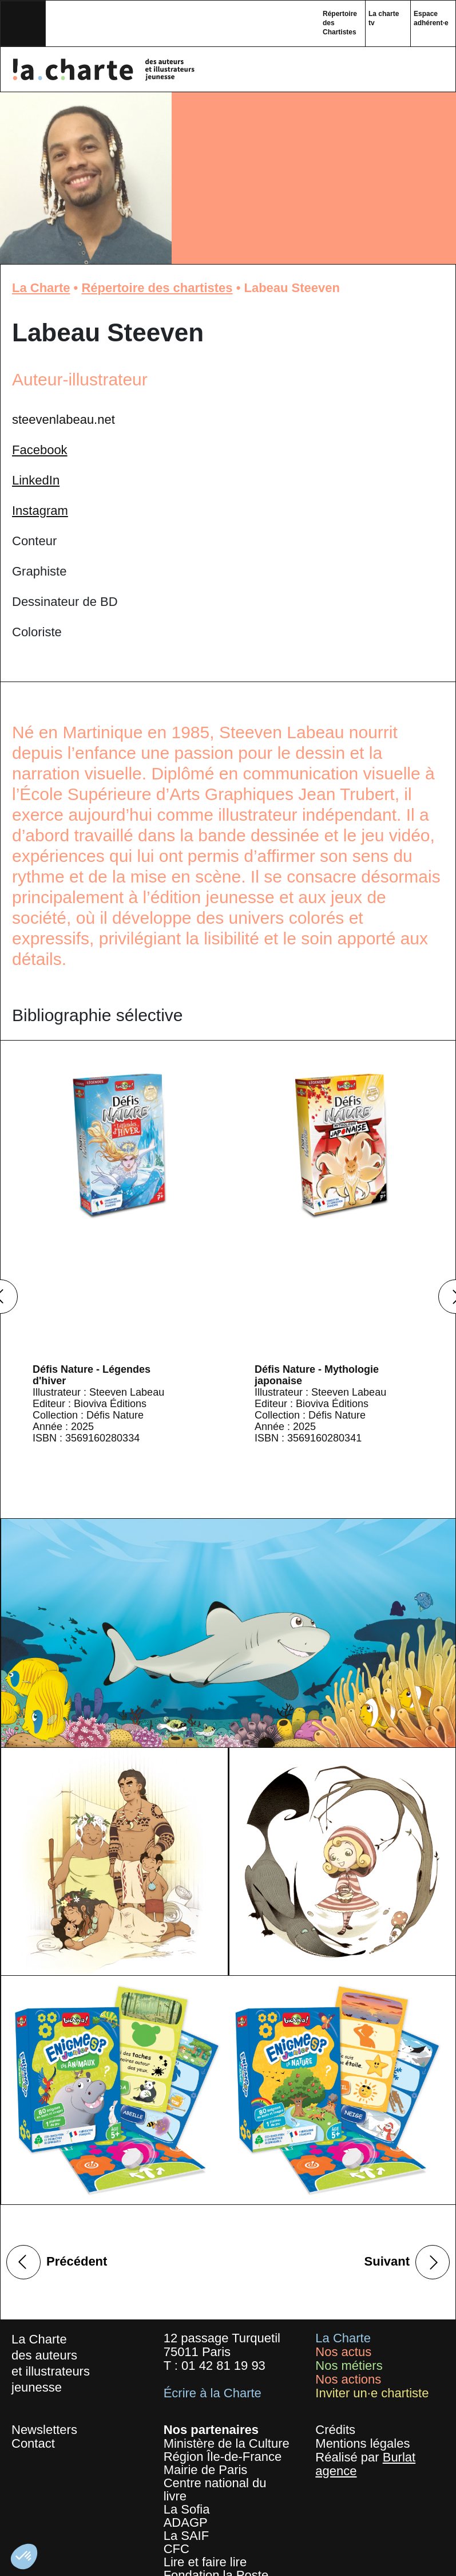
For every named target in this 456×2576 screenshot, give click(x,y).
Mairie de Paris (206, 2470)
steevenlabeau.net (63, 419)
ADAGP (186, 2522)
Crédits (335, 2430)
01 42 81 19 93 (223, 2365)
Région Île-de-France (223, 2456)
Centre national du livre (215, 2489)
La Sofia (187, 2509)
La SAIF (186, 2535)
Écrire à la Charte (212, 2393)
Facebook (40, 450)
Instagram (40, 510)
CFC (176, 2549)
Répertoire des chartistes (156, 288)
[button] (24, 2556)
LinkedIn (36, 480)
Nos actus (343, 2352)
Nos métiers (348, 2365)
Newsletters (44, 2430)
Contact (33, 2443)
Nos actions (348, 2379)
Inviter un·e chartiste (372, 2393)
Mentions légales (362, 2443)
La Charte (41, 288)
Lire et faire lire (205, 2562)
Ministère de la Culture (227, 2443)
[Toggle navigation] (23, 23)
